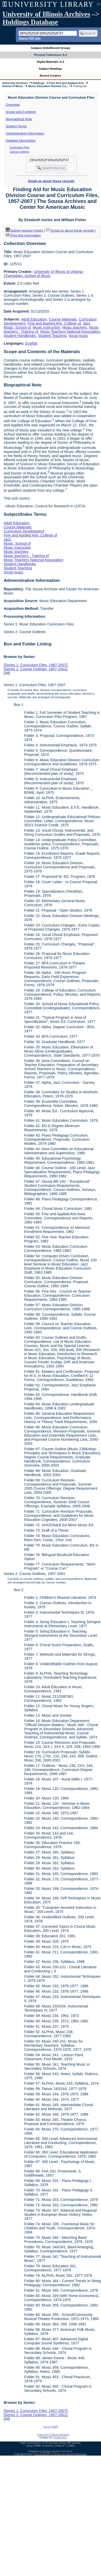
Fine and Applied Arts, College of (54, 323)
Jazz (87, 323)
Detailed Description (21, 140)
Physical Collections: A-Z (50, 54)
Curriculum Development (24, 531)
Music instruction (46, 327)
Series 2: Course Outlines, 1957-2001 (35, 669)
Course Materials (63, 319)
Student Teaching (52, 336)
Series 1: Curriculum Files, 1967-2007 (35, 665)
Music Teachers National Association (70, 331)
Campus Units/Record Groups (50, 47)
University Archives (15, 83)
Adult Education (34, 319)
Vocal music (78, 336)
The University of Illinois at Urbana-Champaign (60, 2454)
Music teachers (74, 327)
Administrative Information (25, 133)
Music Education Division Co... (48, 86)
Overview (13, 105)
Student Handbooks (20, 336)
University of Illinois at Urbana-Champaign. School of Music (44, 274)
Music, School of (17, 327)
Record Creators (50, 75)
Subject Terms (16, 126)
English (31, 343)
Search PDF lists (29, 38)
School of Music (12, 86)
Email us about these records (51, 181)
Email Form (59, 2437)
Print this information (23, 235)
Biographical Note (19, 119)
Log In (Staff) (50, 2426)
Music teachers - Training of (26, 556)
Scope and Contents (21, 112)
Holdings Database (30, 22)
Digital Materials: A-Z (50, 61)
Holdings (38, 83)
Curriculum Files (19, 147)
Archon (47, 2451)
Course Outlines (19, 151)
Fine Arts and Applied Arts (66, 83)
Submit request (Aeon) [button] (24, 230)
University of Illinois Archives (46, 14)
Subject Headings (50, 68)
